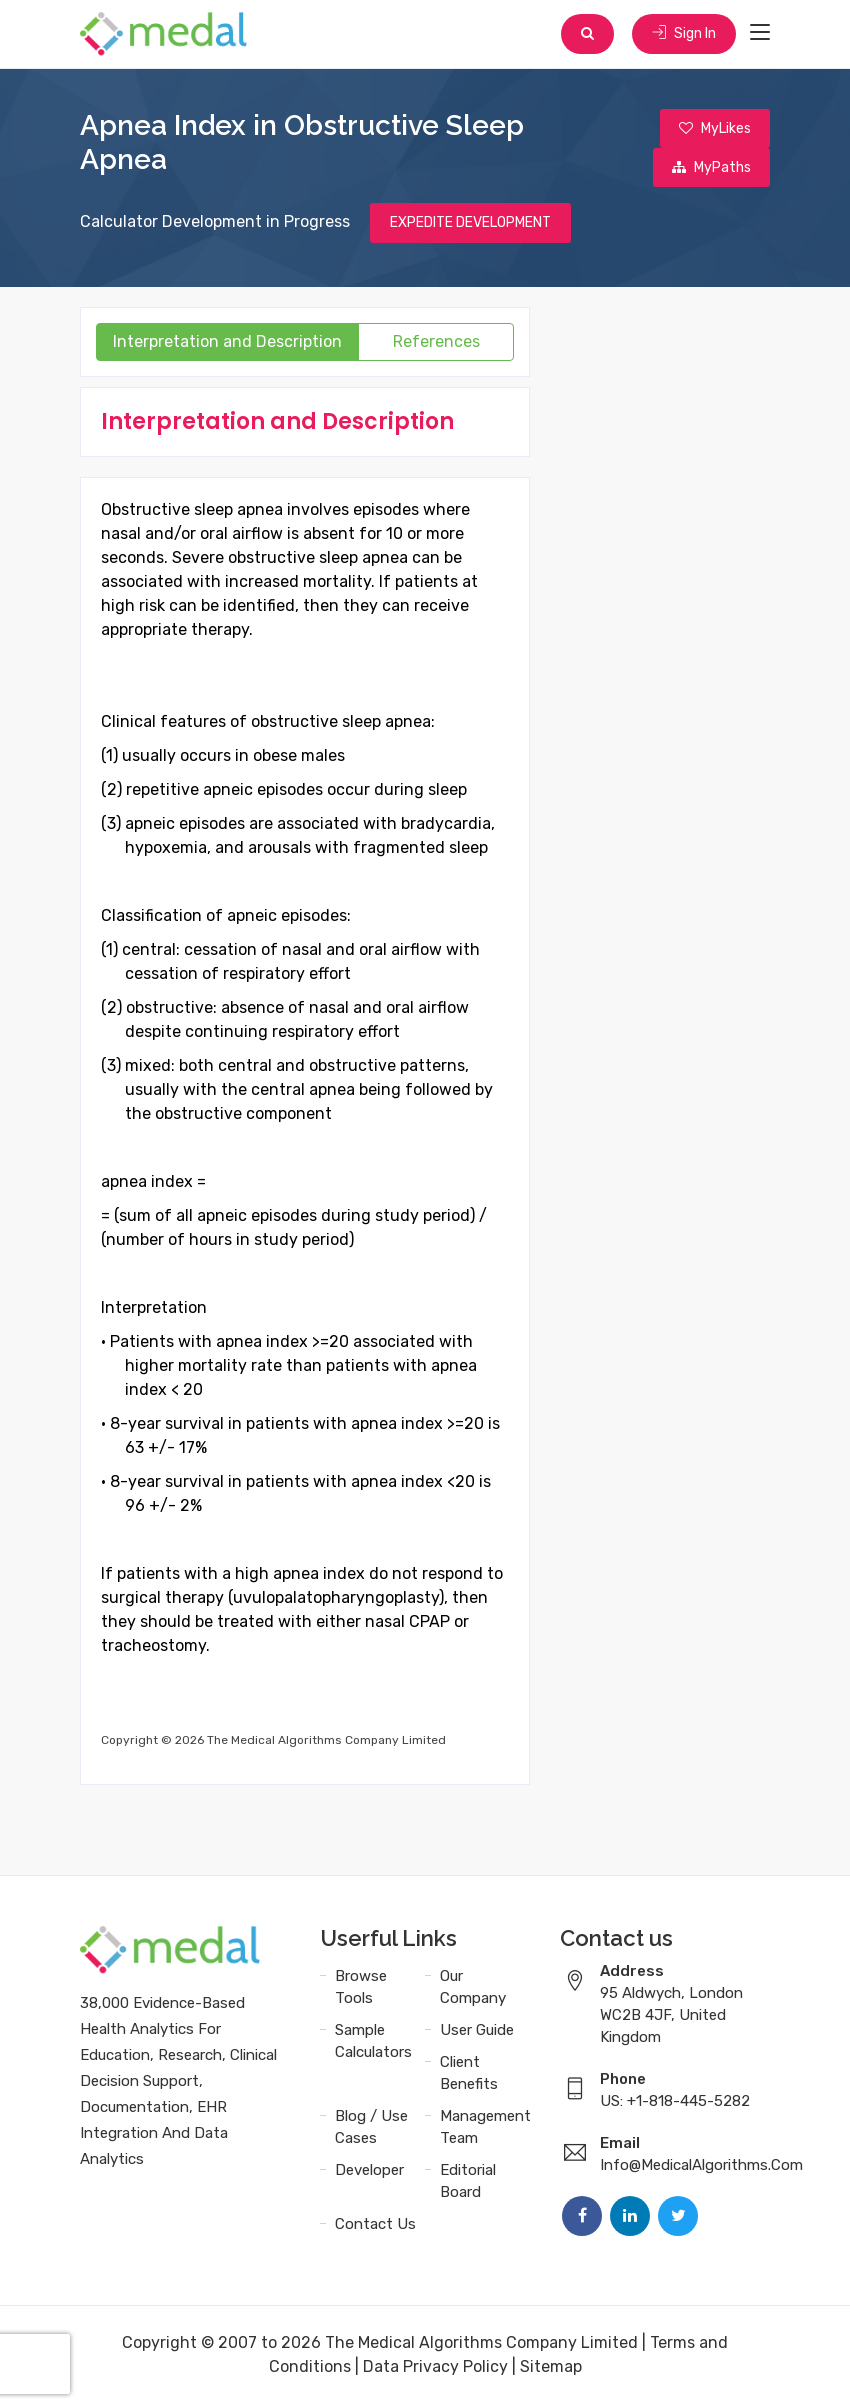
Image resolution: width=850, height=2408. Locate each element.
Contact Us (375, 2228)
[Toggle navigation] (760, 34)
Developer (369, 2174)
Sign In (683, 34)
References (436, 345)
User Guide (477, 2034)
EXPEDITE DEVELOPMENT (470, 226)
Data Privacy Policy (435, 2370)
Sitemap (551, 2370)
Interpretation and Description (227, 345)
